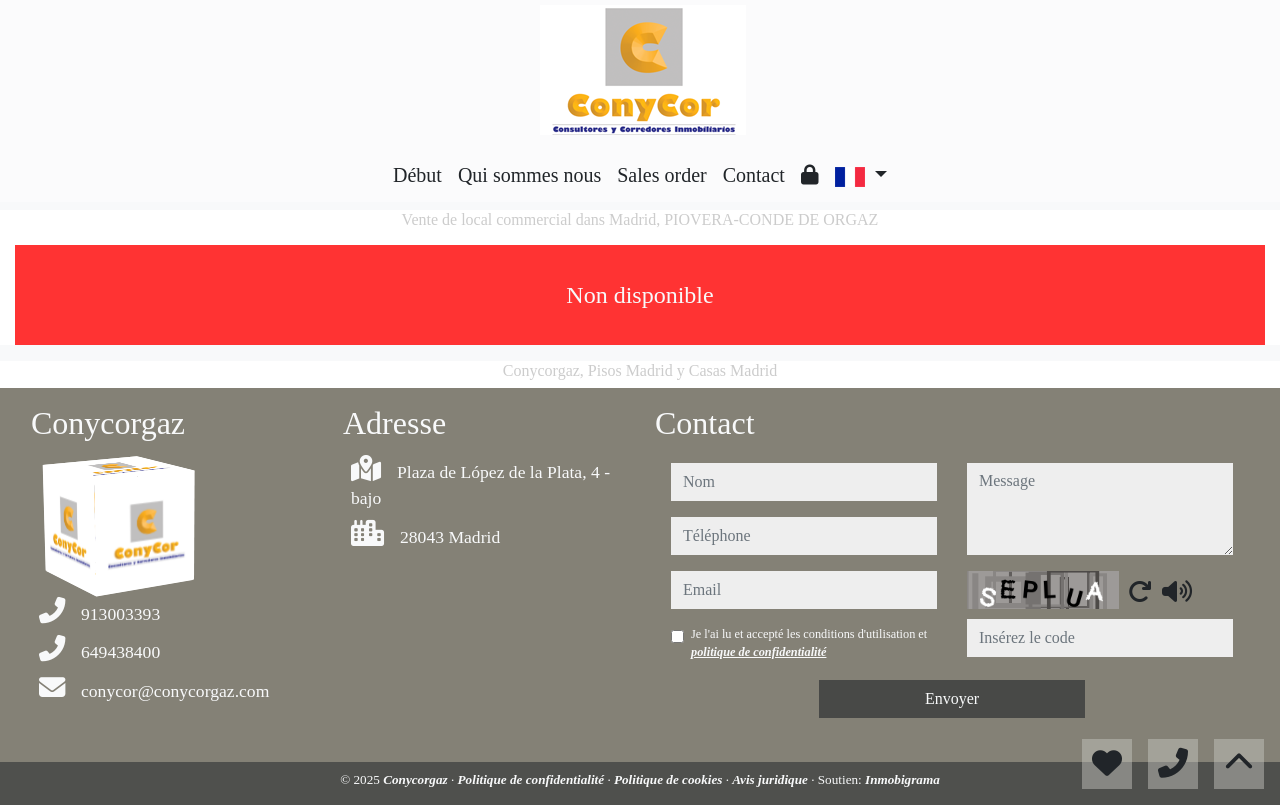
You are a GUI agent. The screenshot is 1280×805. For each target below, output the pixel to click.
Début (417, 175)
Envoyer (952, 698)
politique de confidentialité (758, 652)
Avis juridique (771, 779)
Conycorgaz (417, 779)
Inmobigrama (902, 779)
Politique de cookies (670, 779)
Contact (754, 175)
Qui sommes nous (529, 175)
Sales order (661, 175)
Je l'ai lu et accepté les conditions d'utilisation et (809, 643)
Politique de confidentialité (533, 779)
